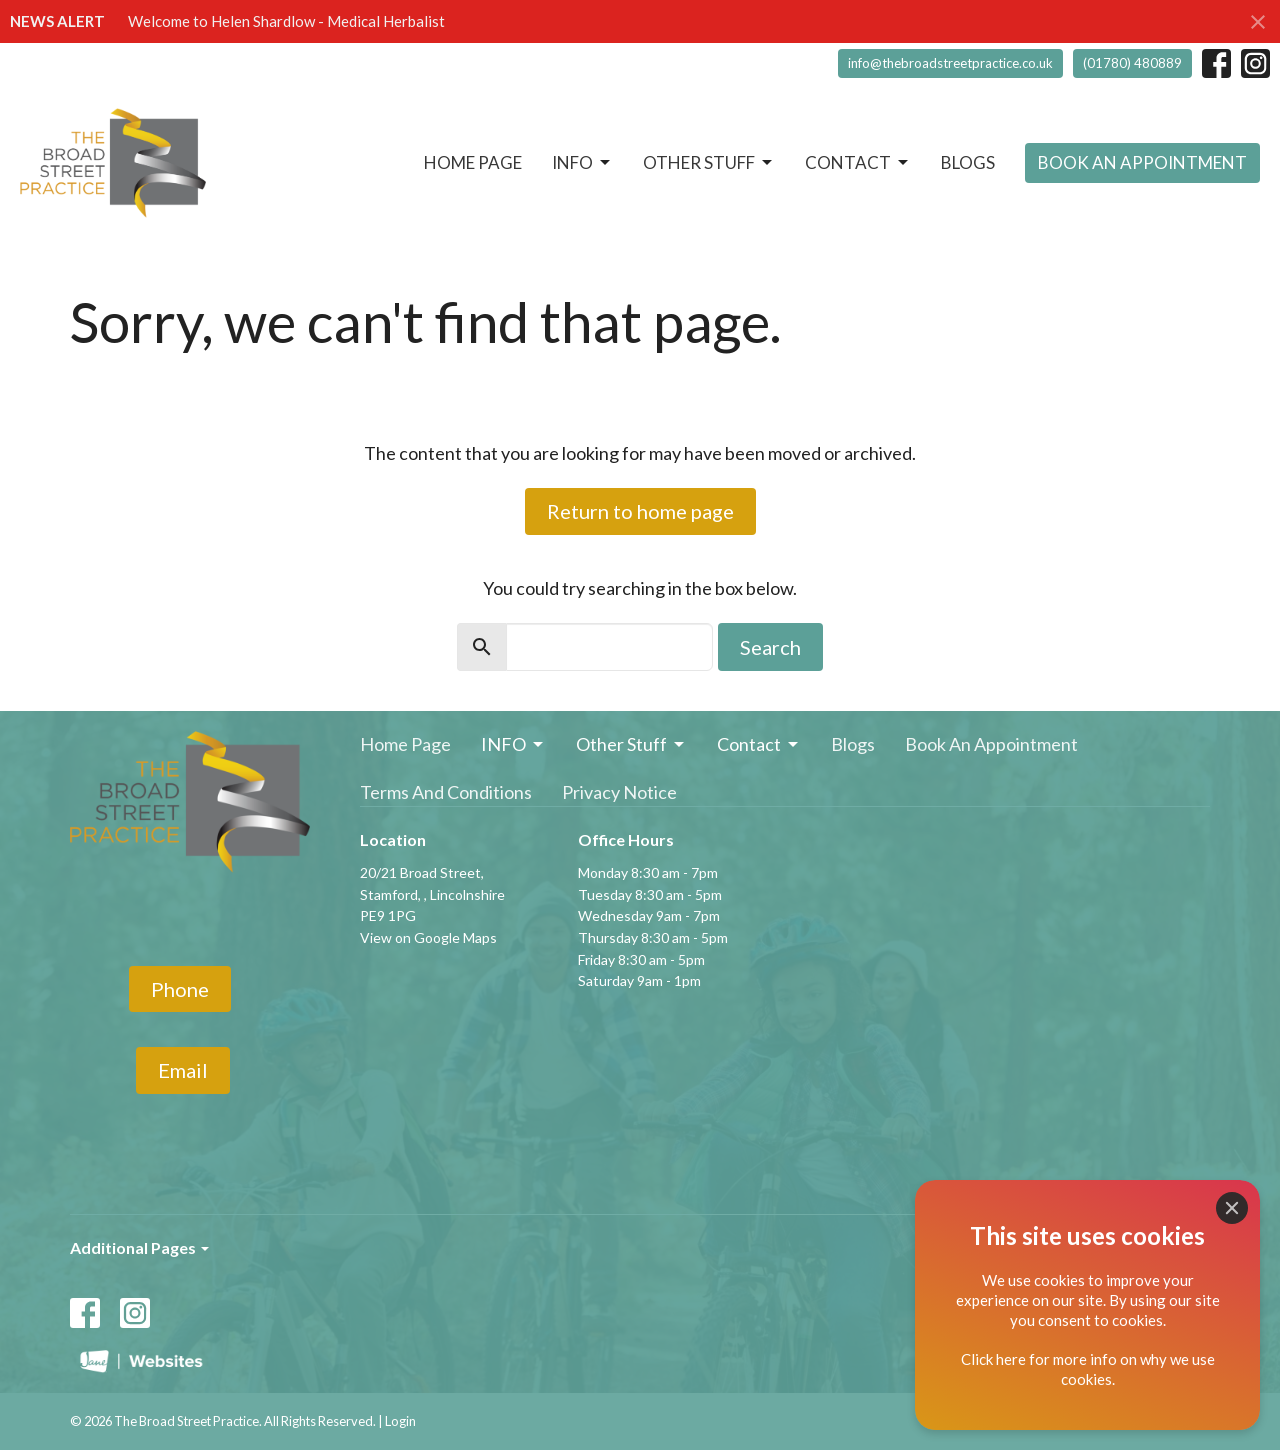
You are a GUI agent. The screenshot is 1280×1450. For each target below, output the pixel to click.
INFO (582, 162)
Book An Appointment (1142, 162)
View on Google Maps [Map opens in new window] (428, 937)
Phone (180, 989)
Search (770, 647)
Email (183, 1070)
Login (400, 1421)
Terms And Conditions (446, 792)
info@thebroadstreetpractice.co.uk (950, 63)
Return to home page (640, 511)
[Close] (1232, 1208)
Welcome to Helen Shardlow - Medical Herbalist (286, 21)
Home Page (473, 162)
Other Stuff (709, 162)
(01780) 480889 (1132, 63)
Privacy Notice (619, 792)
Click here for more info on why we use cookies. (1088, 1369)
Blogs (968, 162)
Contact (858, 162)
